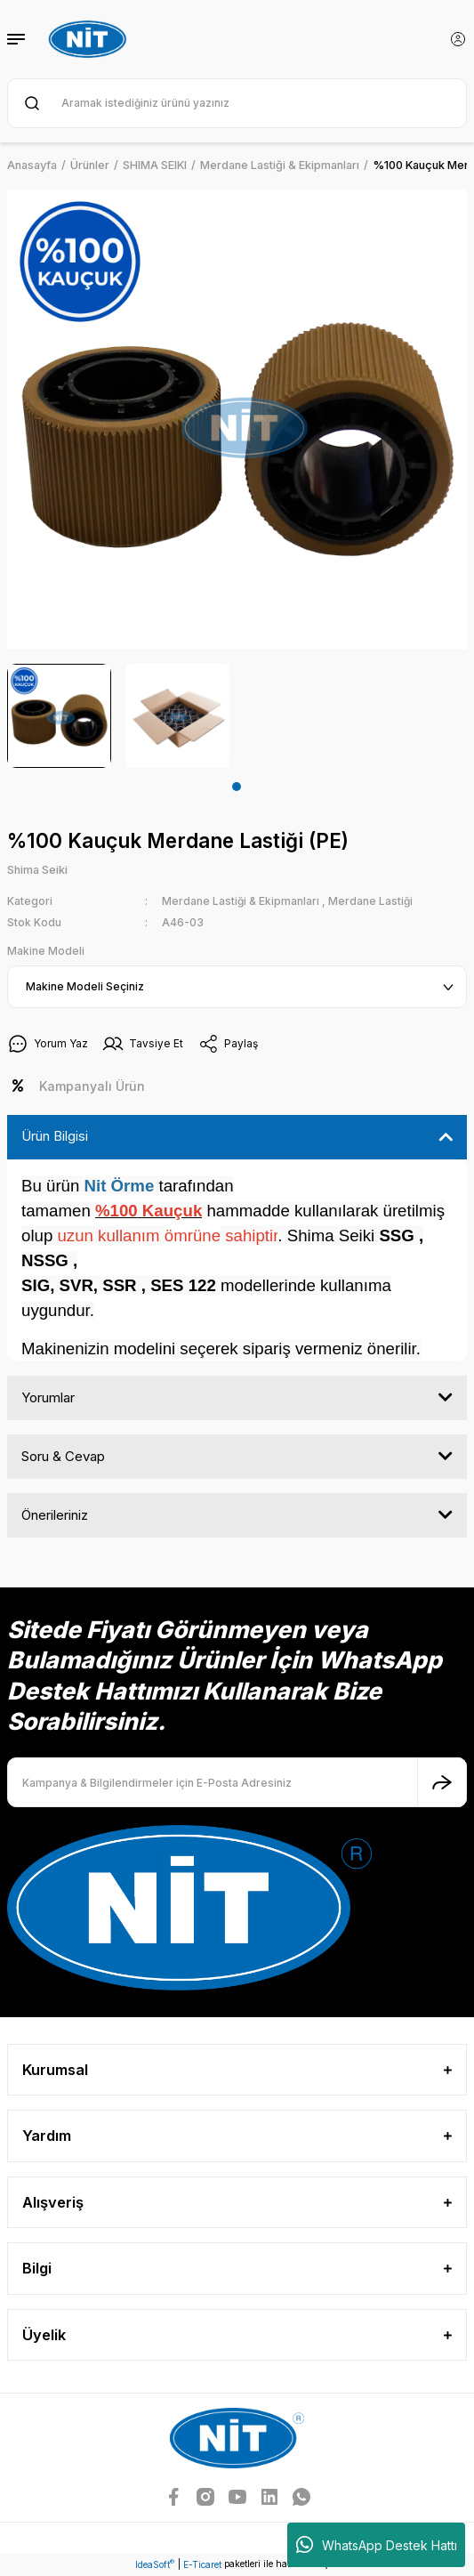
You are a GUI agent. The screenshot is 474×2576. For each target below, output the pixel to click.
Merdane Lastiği (370, 901)
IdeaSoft (154, 2564)
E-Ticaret (202, 2564)
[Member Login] (458, 39)
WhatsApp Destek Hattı (376, 2545)
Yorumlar (48, 1397)
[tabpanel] (59, 716)
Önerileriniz (54, 1514)
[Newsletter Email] (237, 1782)
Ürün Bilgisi (54, 1135)
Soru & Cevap (63, 1456)
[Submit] (442, 1782)
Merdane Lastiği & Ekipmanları (240, 901)
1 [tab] (236, 786)
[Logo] (90, 39)
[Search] (237, 103)
